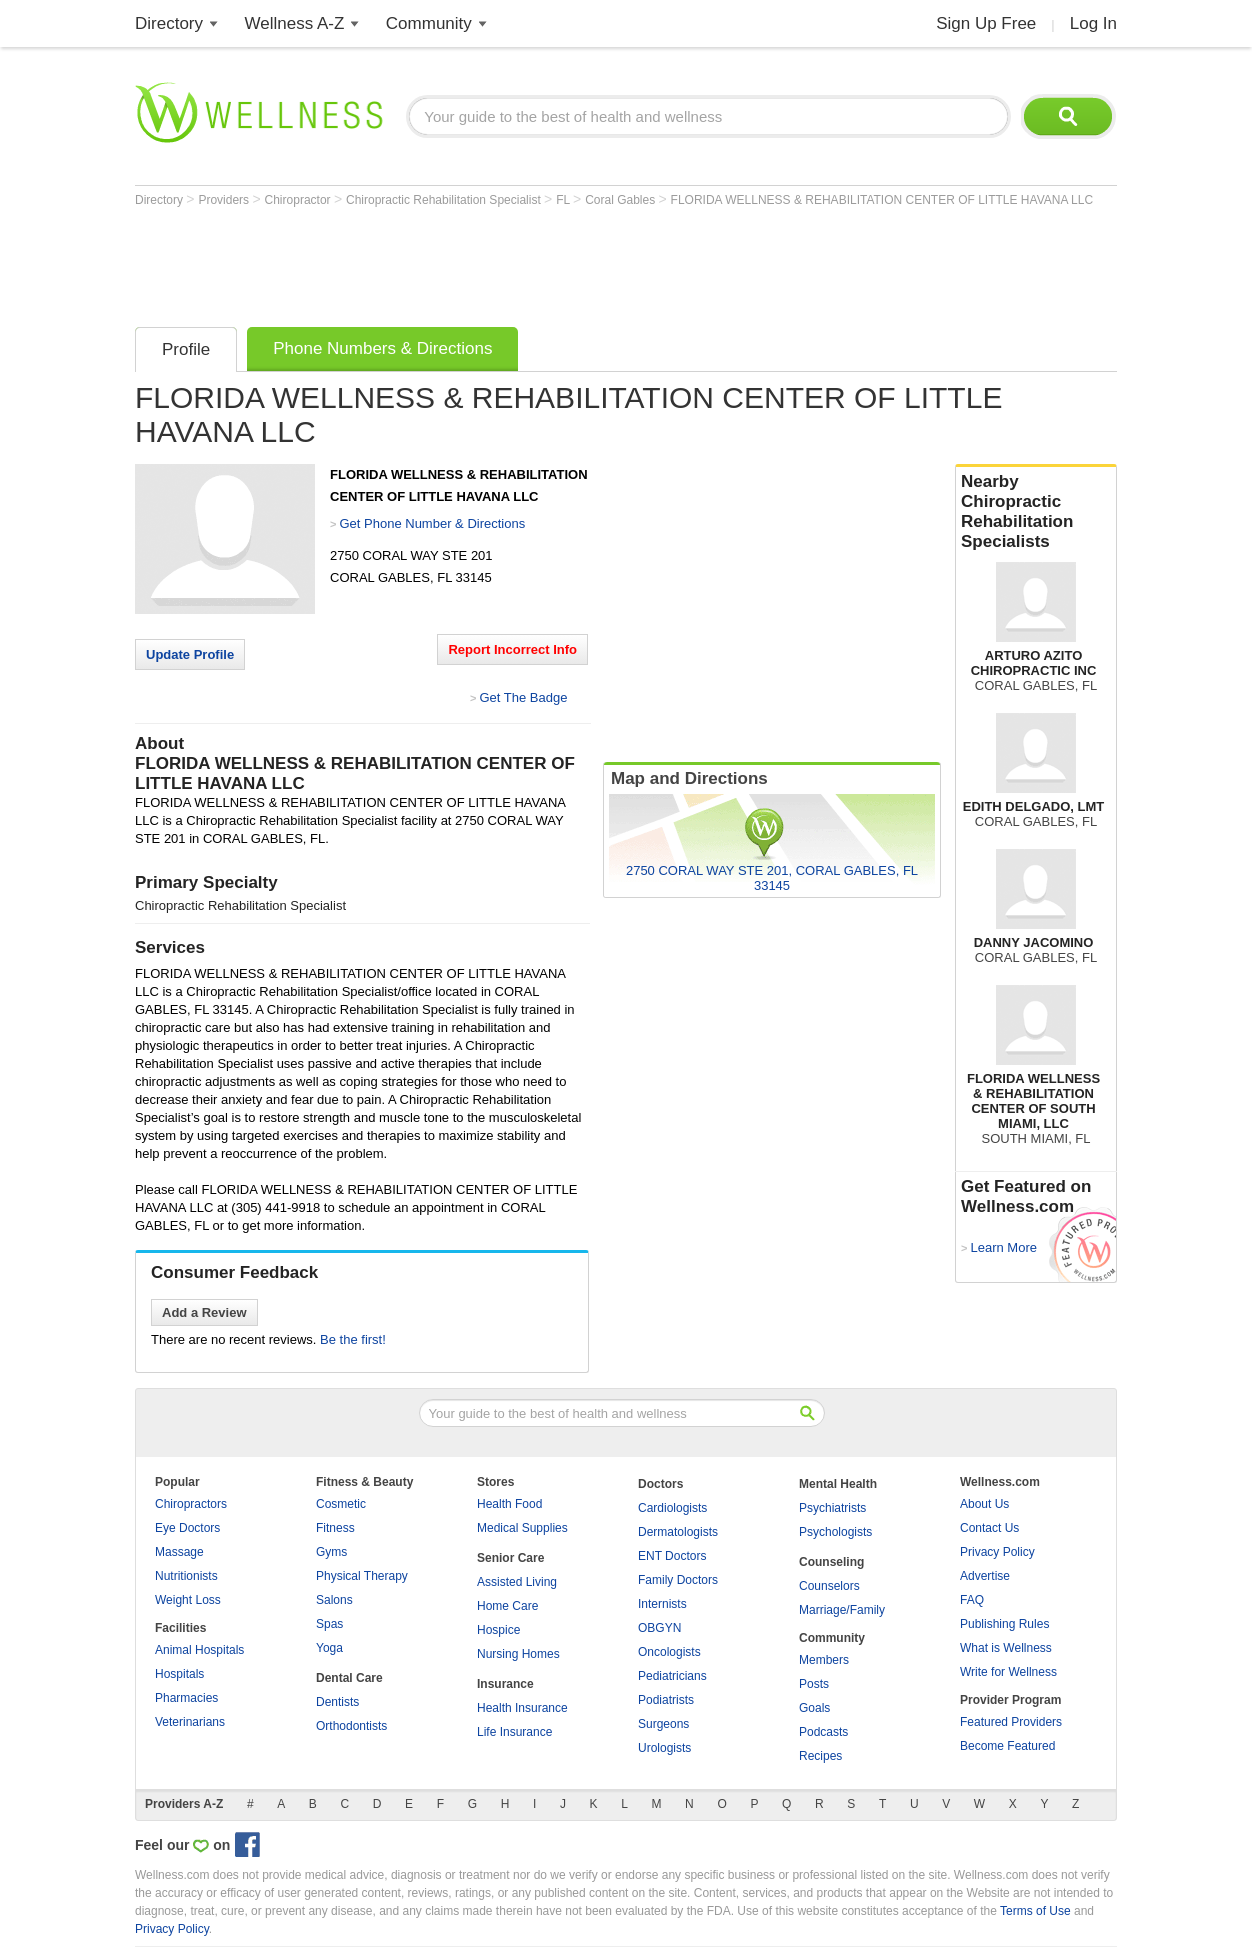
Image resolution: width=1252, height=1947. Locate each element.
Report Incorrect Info (512, 649)
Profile (186, 349)
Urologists (664, 1748)
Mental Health (838, 1484)
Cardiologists (672, 1508)
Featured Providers (1011, 1722)
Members (824, 1660)
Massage (179, 1552)
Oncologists (669, 1652)
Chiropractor (299, 200)
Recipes (820, 1756)
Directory (169, 23)
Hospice (498, 1630)
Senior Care (510, 1558)
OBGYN (659, 1628)
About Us (984, 1504)
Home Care (507, 1606)
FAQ (972, 1600)
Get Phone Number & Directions (432, 523)
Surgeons (663, 1724)
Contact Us (989, 1528)
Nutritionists (186, 1576)
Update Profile (190, 654)
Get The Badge (523, 697)
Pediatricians (672, 1676)
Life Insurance (514, 1732)
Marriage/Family (842, 1610)
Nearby (1036, 512)
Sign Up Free (986, 23)
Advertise (985, 1576)
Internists (662, 1604)
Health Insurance (522, 1708)
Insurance (505, 1684)
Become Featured (1007, 1746)
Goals (814, 1708)
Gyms (331, 1552)
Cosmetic (341, 1504)
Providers (225, 200)
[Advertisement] (499, 262)
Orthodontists (351, 1726)
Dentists (337, 1702)
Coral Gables (621, 200)
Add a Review (204, 1312)
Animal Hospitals (199, 1650)
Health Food (509, 1504)
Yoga (329, 1648)
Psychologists (835, 1532)
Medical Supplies (522, 1528)
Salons (334, 1600)
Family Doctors (678, 1580)
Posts (814, 1684)
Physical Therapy (362, 1576)
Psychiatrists (832, 1508)
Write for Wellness (1008, 1672)
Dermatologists (678, 1532)
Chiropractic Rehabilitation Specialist (445, 200)
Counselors (829, 1586)
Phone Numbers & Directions (382, 348)
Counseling (831, 1562)
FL (564, 200)
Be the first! (353, 1339)
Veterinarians (190, 1722)
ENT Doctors (672, 1556)
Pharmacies (186, 1698)
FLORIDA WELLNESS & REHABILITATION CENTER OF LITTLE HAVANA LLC (882, 200)
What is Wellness (1006, 1648)
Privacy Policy (997, 1552)
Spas (329, 1624)
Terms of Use (1035, 1911)
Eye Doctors (187, 1528)
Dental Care (349, 1678)
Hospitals (179, 1674)
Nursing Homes (518, 1654)
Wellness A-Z (295, 23)
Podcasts (823, 1732)
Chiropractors (191, 1504)
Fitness (335, 1528)
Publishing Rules (1004, 1624)
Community (429, 23)
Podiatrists (666, 1700)
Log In (1093, 23)
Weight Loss (188, 1600)
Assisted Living (517, 1582)
